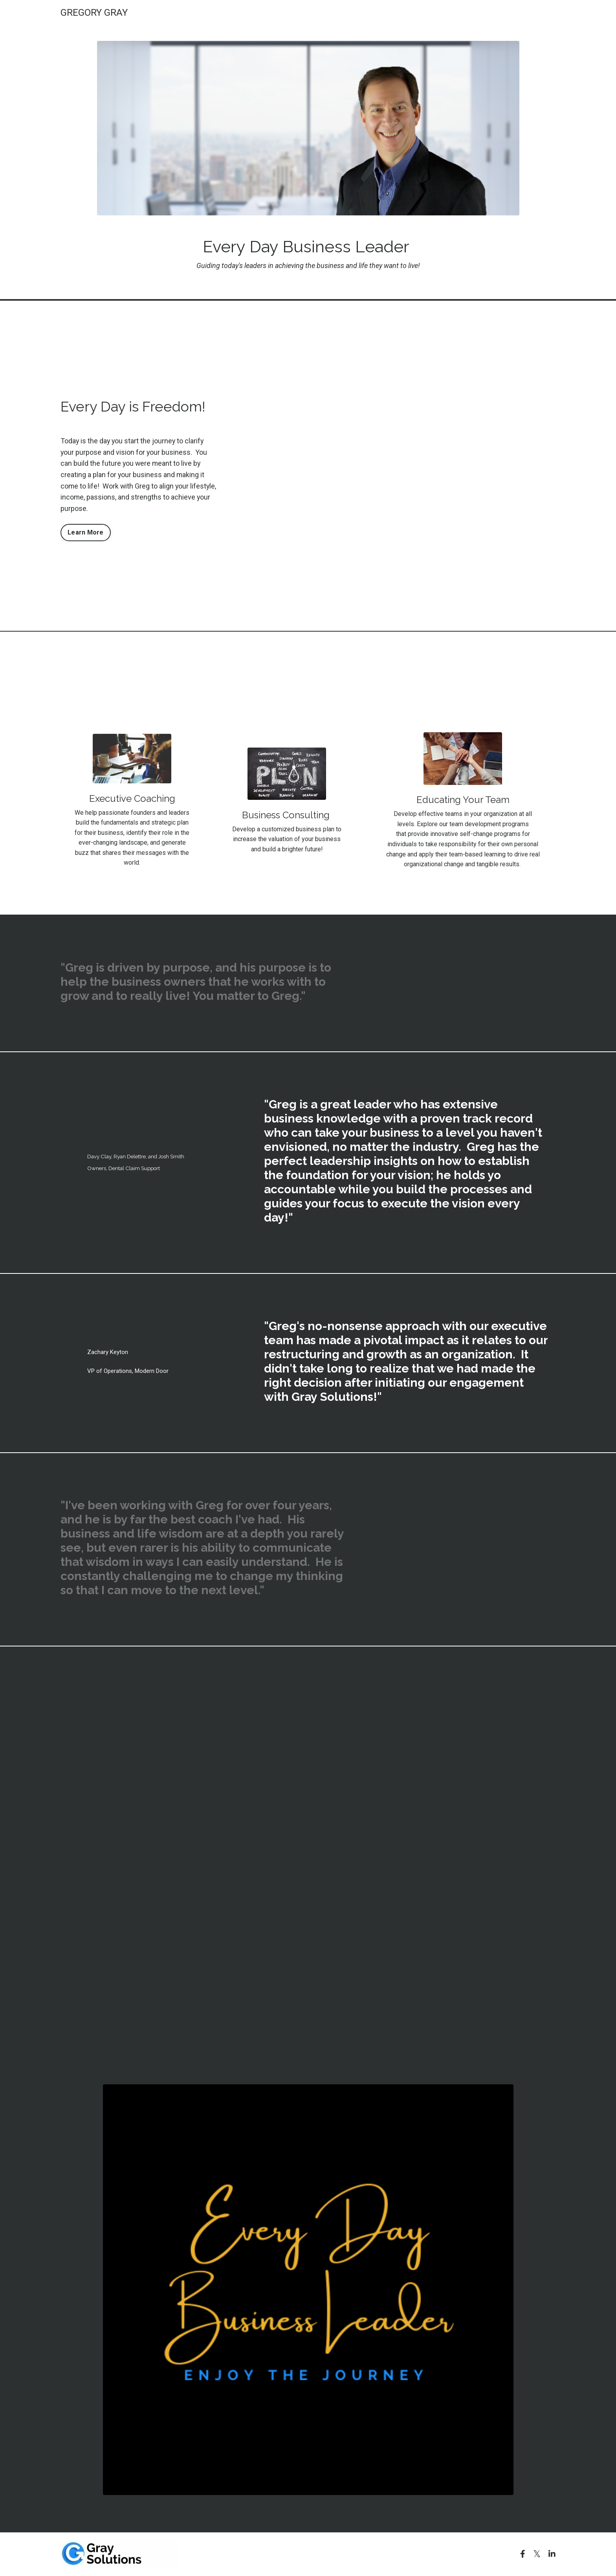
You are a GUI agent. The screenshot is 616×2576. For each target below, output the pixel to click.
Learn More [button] (86, 532)
